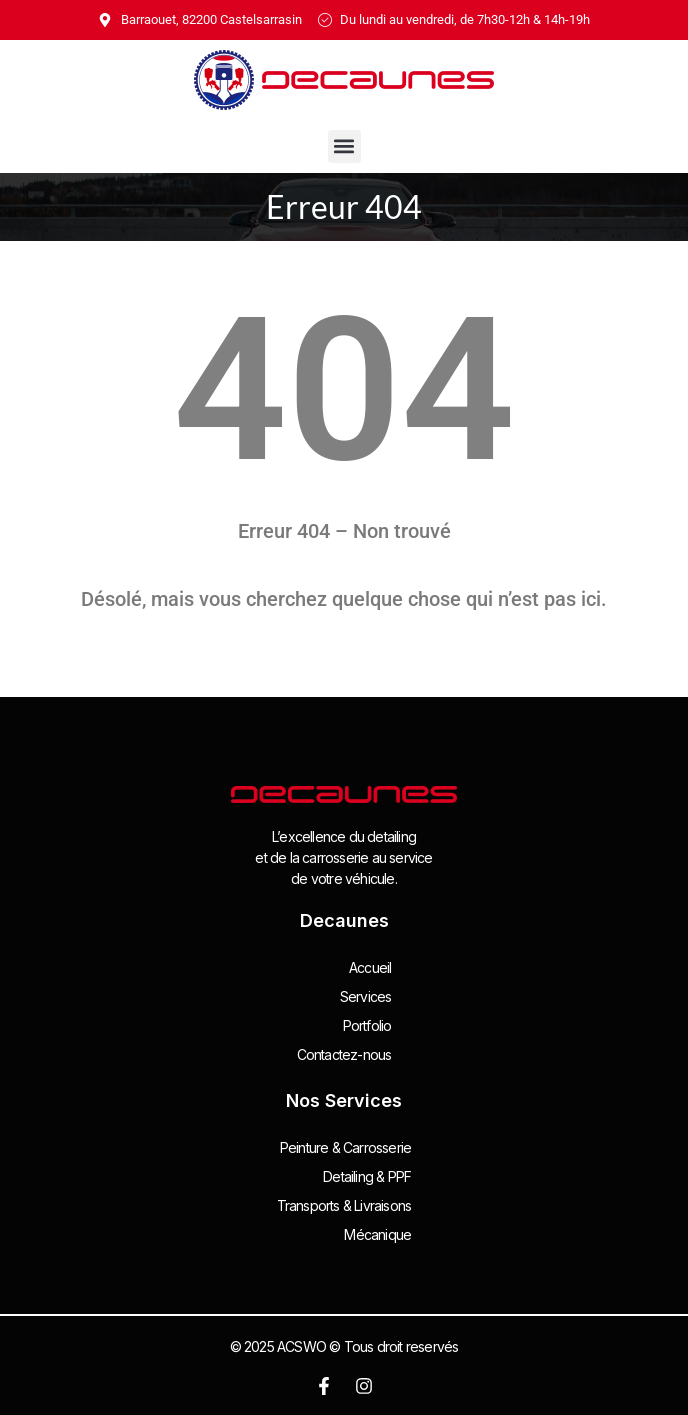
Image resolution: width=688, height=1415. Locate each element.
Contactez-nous (344, 1054)
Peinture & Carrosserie (345, 1147)
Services (366, 996)
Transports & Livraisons (344, 1205)
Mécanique (377, 1234)
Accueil (370, 967)
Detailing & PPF (367, 1176)
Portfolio (367, 1025)
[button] (344, 146)
